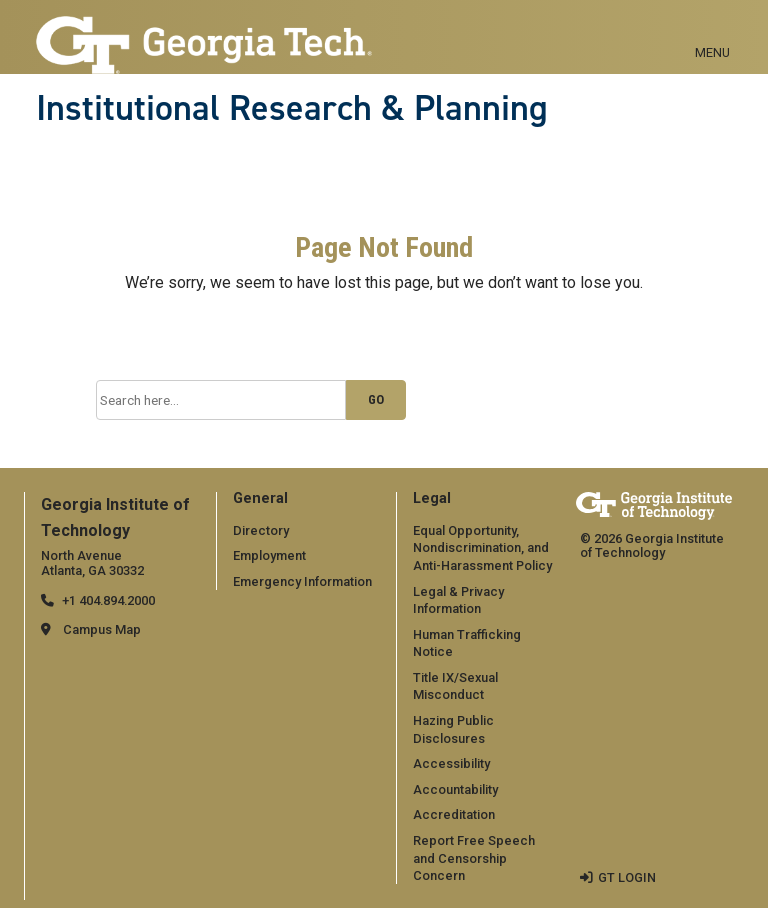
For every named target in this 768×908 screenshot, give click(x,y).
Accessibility (451, 763)
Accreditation (454, 814)
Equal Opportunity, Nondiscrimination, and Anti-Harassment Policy (482, 548)
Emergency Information (302, 581)
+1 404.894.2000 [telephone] (108, 600)
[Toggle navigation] (712, 30)
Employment (269, 555)
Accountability (455, 789)
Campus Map (102, 629)
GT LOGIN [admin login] (627, 877)
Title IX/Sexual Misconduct (455, 686)
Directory (261, 530)
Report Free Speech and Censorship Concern (474, 858)
